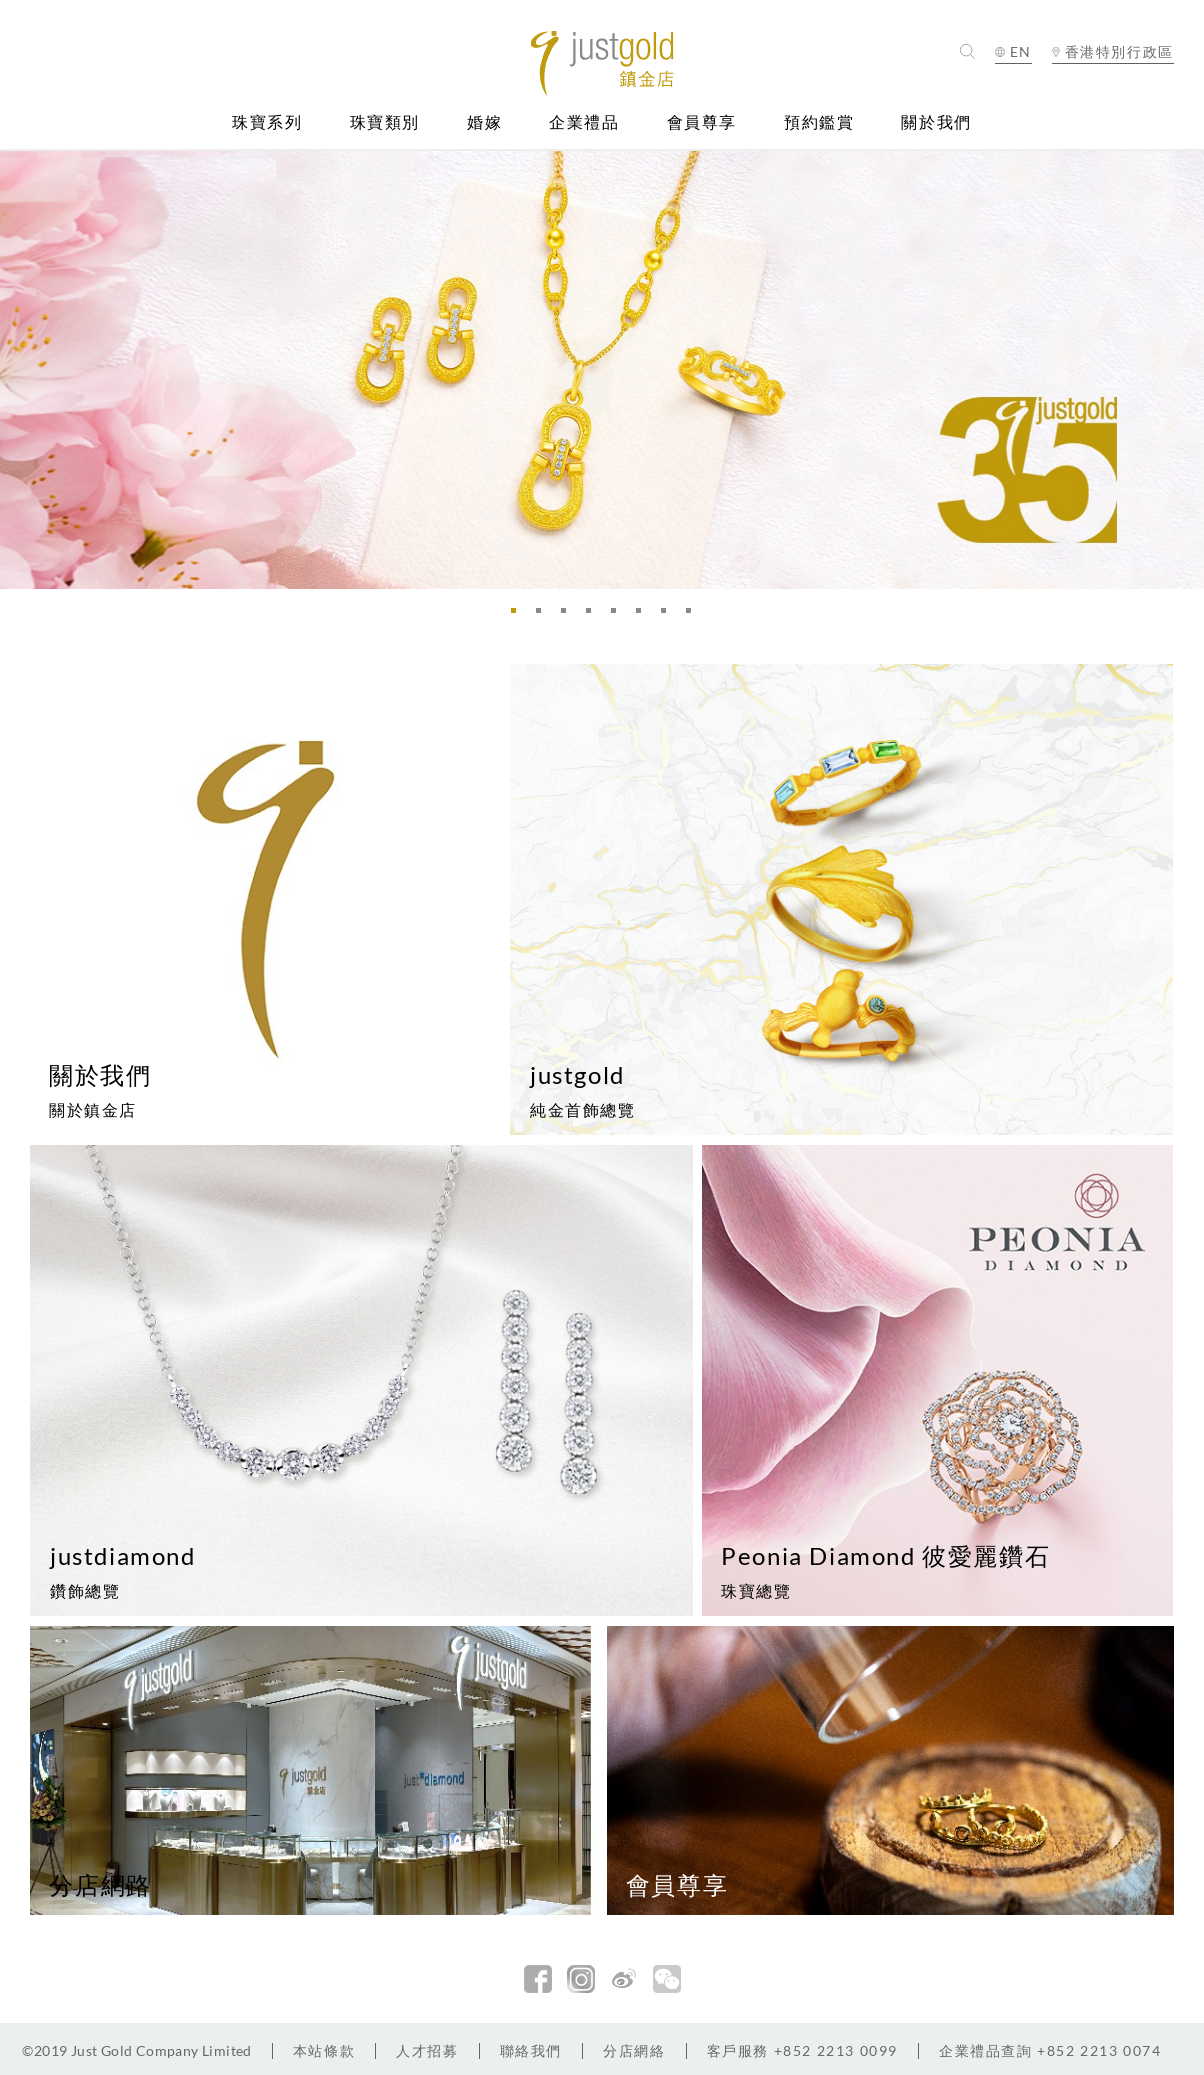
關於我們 (936, 122)
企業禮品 (584, 122)
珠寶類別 (385, 122)
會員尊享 (702, 122)
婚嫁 (484, 122)
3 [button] (569, 616)
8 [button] (694, 616)
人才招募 (427, 2050)
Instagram (581, 1979)
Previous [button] (20, 369)
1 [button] (519, 616)
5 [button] (619, 616)
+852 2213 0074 (1050, 2050)
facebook (538, 1979)
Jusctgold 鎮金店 (601, 63)
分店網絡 (634, 2050)
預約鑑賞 (819, 122)
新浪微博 (624, 1979)
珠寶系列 (267, 122)
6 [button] (644, 616)
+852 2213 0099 (802, 2050)
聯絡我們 (531, 2050)
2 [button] (544, 616)
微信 (667, 1979)
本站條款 (324, 2050)
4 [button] (594, 616)
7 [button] (669, 616)
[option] (602, 369)
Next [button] (1184, 369)
